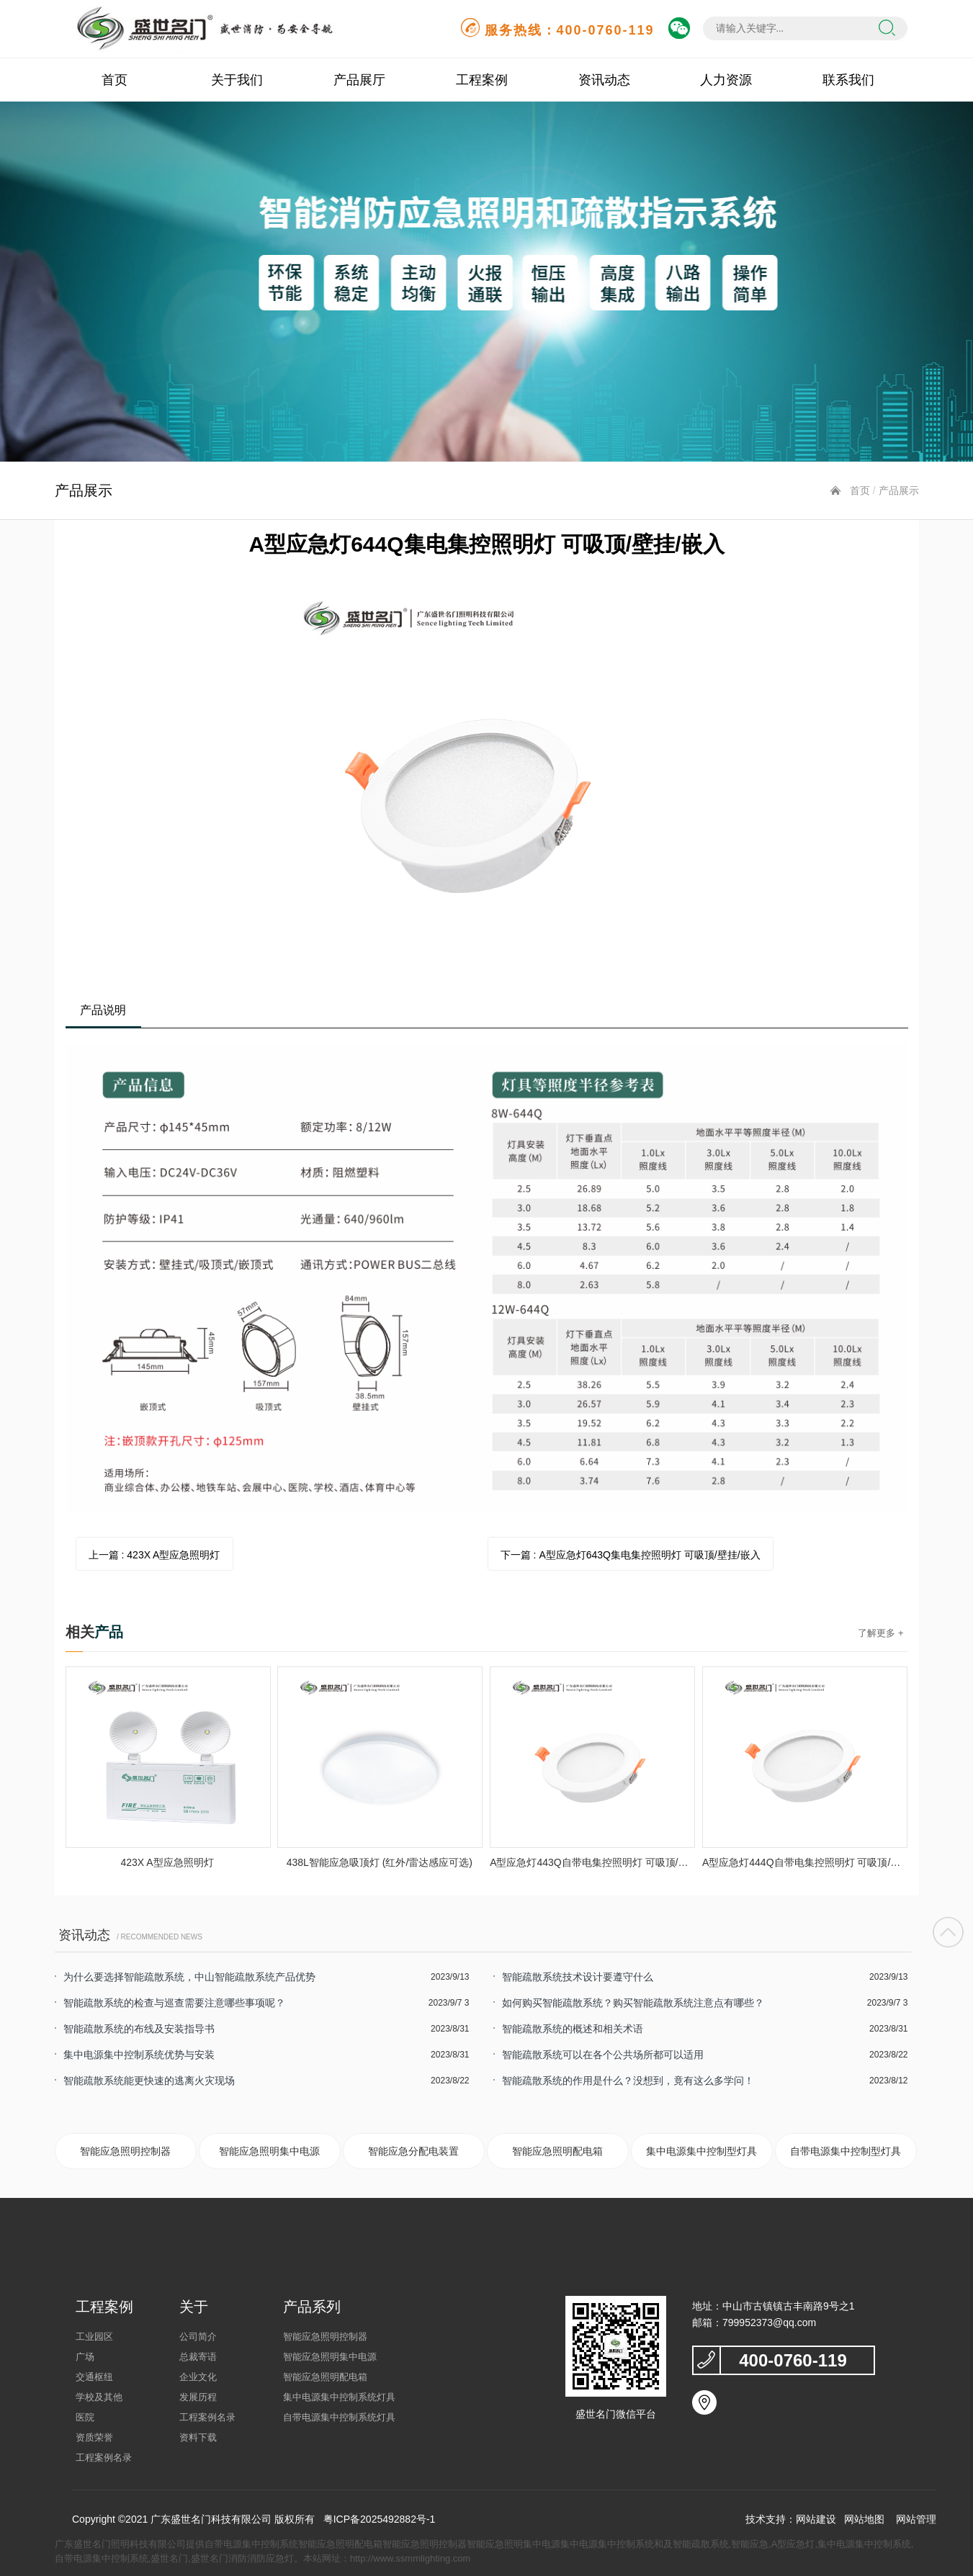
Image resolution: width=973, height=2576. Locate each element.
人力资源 (726, 80)
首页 (114, 80)
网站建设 (816, 2519)
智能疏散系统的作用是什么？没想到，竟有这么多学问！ (628, 2080)
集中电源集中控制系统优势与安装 (139, 2054)
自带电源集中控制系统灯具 (339, 2417)
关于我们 (237, 80)
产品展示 (899, 490)
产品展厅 (359, 80)
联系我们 (848, 80)
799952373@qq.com (769, 2322)
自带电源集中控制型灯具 (845, 2151)
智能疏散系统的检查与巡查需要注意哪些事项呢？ (174, 2003)
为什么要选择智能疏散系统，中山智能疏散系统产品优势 (189, 1977)
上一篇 (154, 1555)
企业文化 (198, 2376)
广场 (85, 2356)
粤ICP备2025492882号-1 (379, 2519)
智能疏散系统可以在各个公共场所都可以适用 (603, 2054)
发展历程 (198, 2397)
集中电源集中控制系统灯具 (339, 2397)
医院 (85, 2417)
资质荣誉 (94, 2437)
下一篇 (631, 1555)
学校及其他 (99, 2397)
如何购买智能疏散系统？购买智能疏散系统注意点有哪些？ (633, 2003)
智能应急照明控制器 (125, 2151)
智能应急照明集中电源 (269, 2151)
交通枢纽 (94, 2376)
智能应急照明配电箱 (557, 2151)
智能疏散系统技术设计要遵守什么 (577, 1977)
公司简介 (198, 2336)
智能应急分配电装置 (413, 2151)
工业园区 (94, 2336)
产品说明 (103, 1010)
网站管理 (916, 2519)
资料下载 (198, 2437)
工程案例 (482, 80)
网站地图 (864, 2519)
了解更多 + (880, 1633)
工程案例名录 (104, 2457)
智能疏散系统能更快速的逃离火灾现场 (149, 2080)
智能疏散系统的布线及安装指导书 (139, 2028)
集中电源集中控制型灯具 (701, 2151)
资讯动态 (604, 80)
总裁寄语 (198, 2356)
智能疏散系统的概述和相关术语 (572, 2028)
